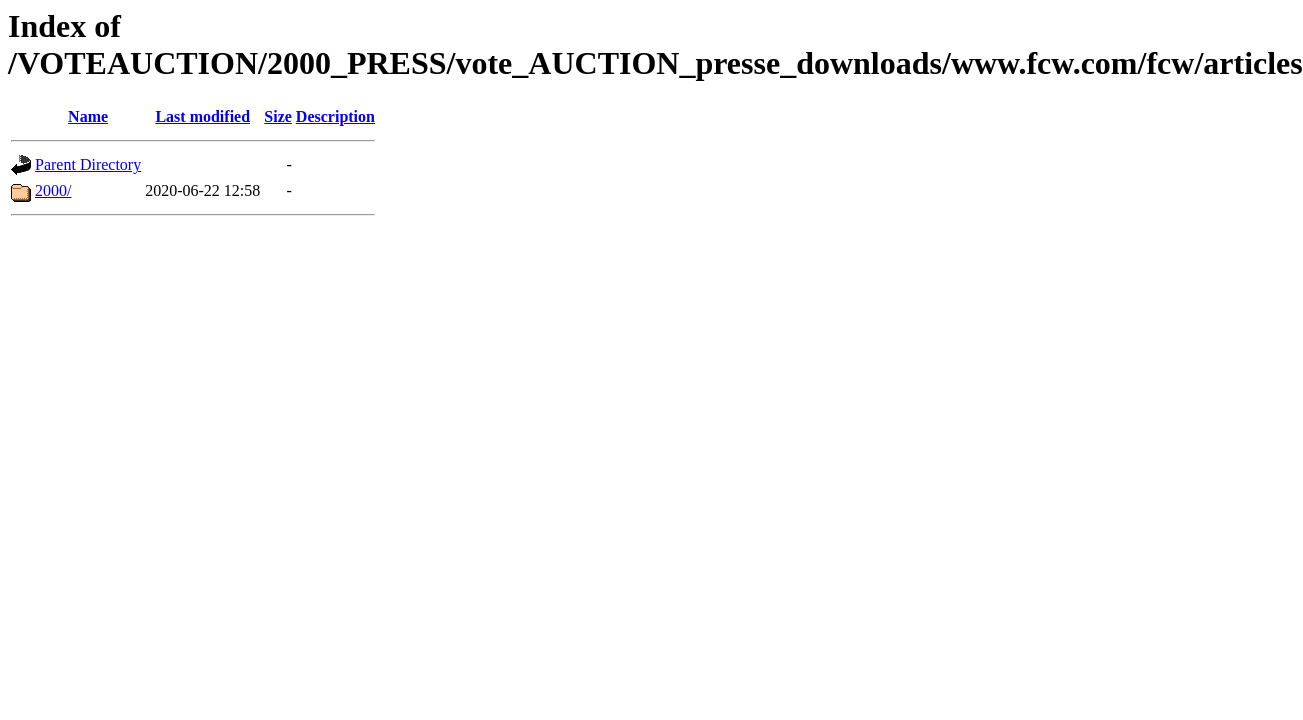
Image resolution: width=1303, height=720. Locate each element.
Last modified (202, 116)
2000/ (53, 190)
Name (88, 116)
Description (335, 116)
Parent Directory (88, 164)
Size (278, 116)
